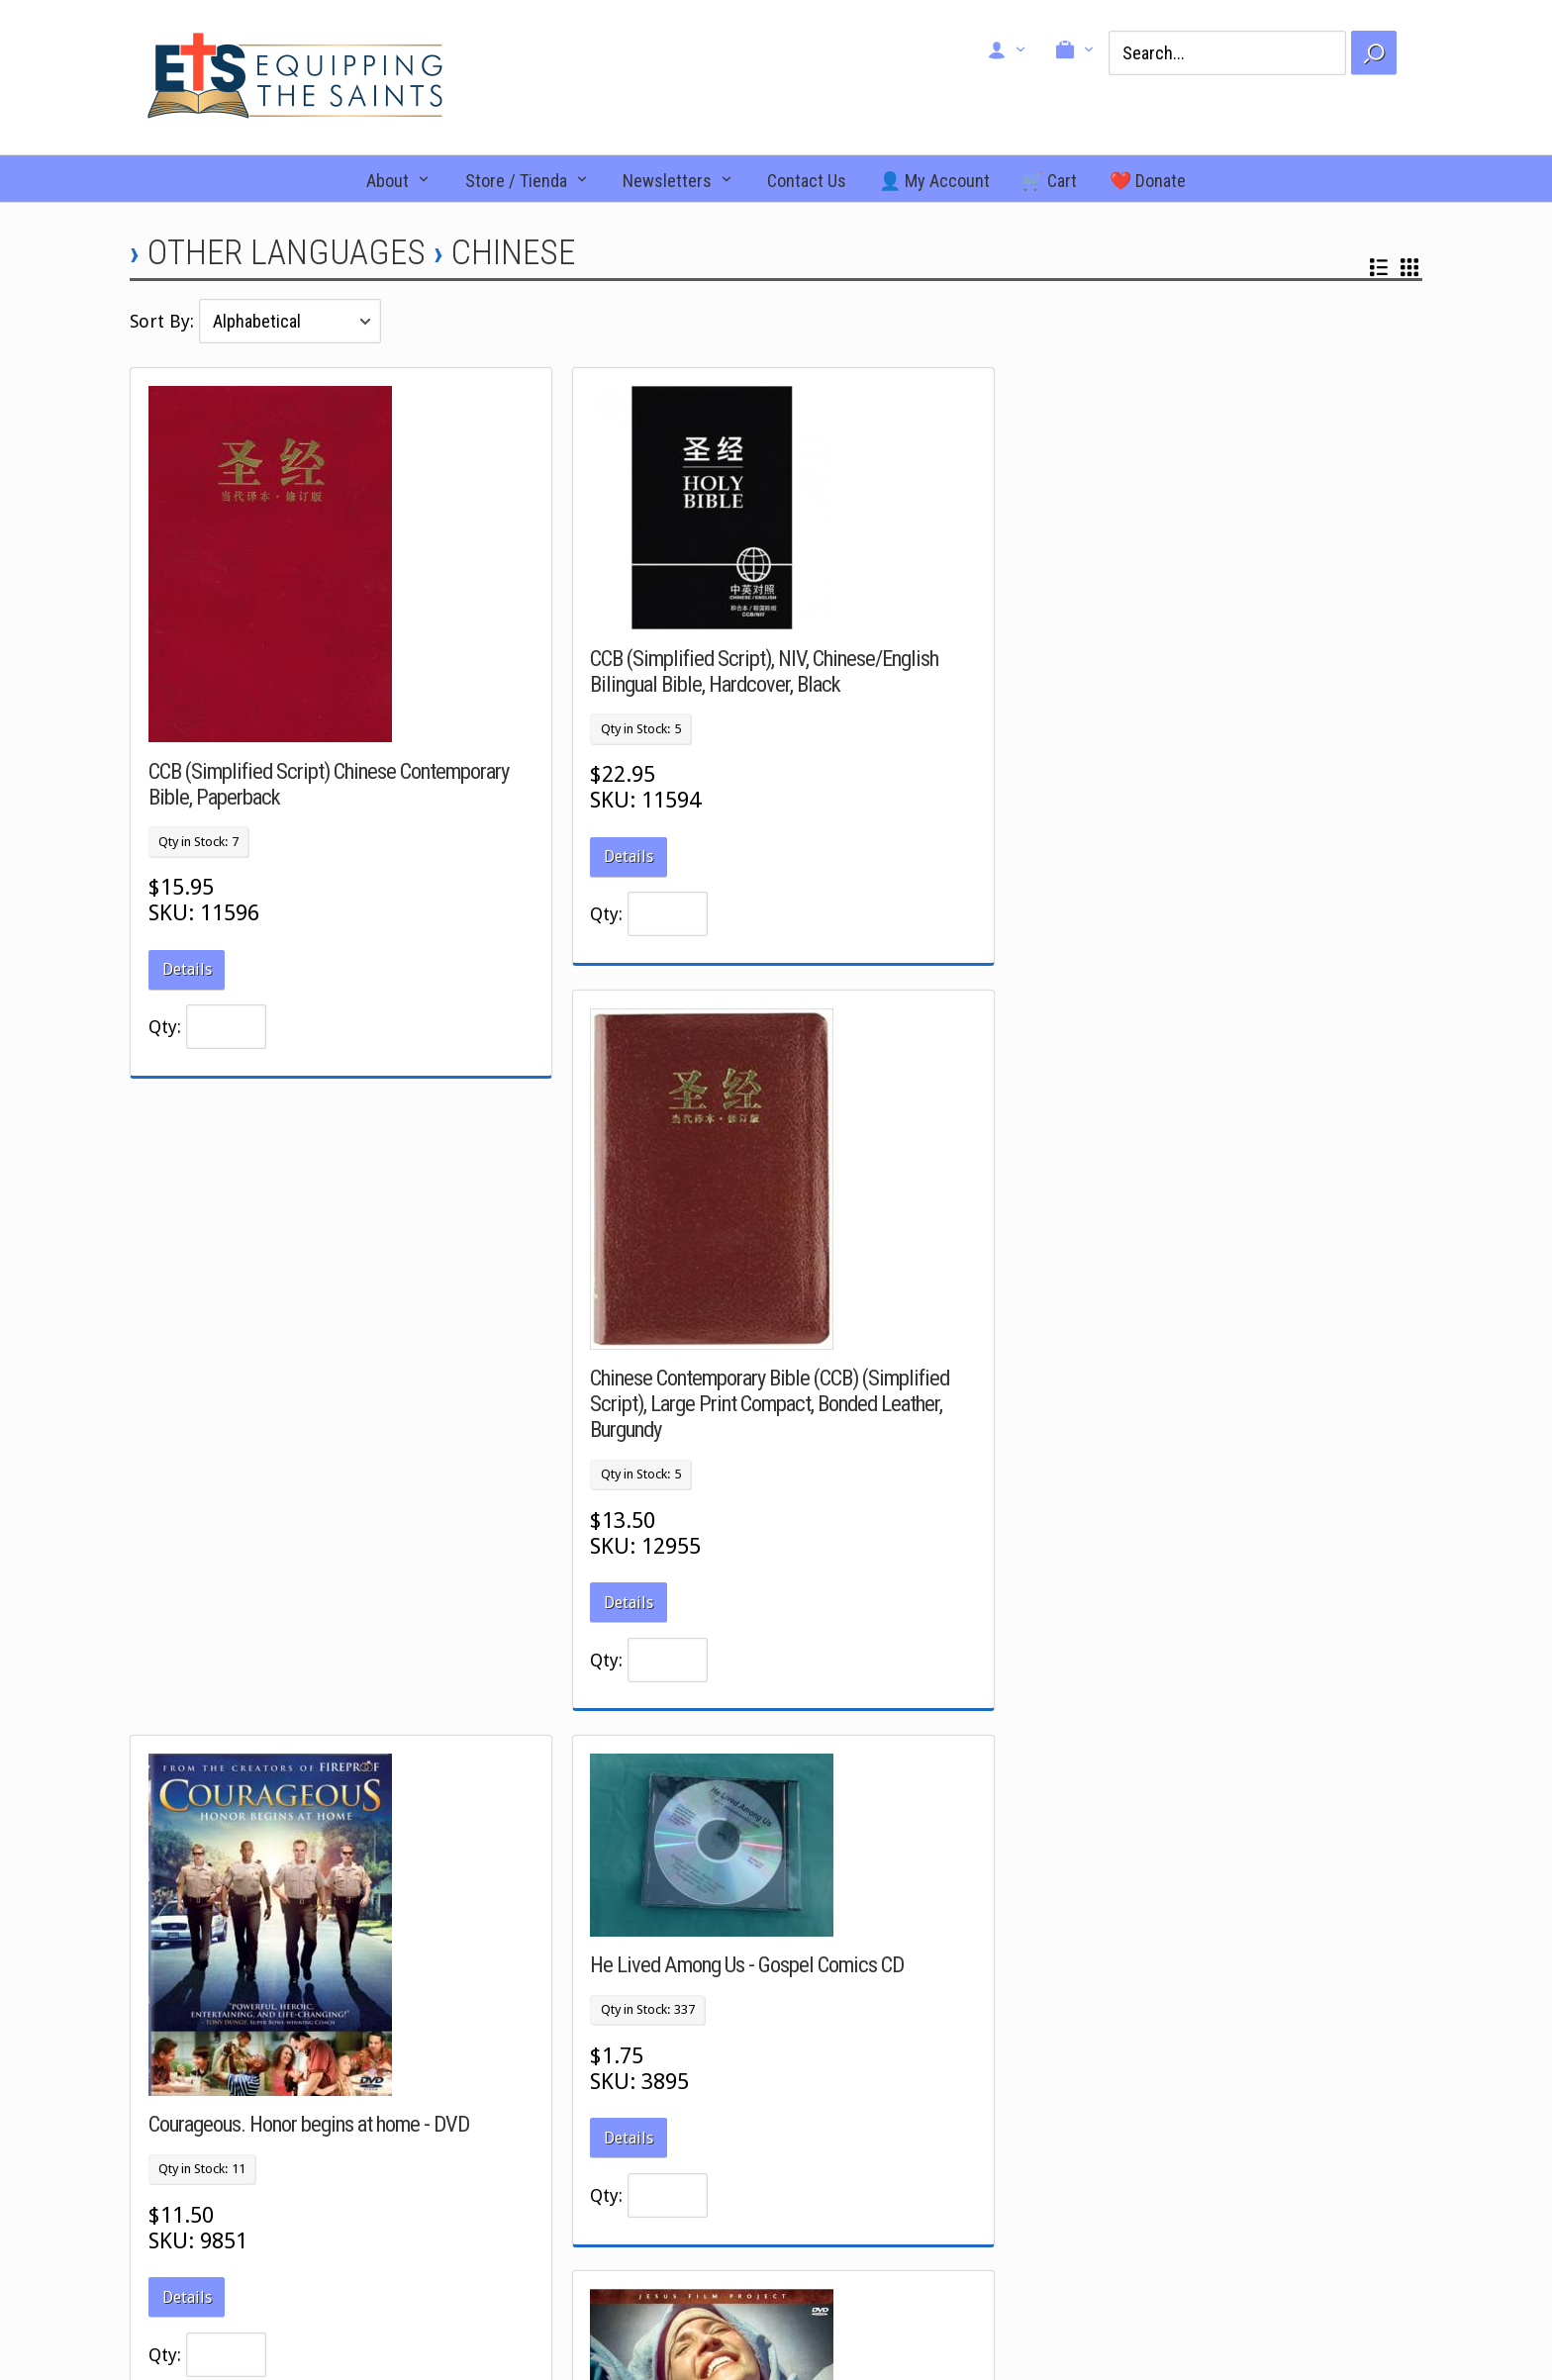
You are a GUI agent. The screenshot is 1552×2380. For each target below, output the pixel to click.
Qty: (164, 1026)
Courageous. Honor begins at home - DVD (308, 1502)
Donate (1137, 2151)
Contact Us (806, 180)
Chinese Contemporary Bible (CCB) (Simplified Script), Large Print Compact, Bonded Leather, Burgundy (1203, 781)
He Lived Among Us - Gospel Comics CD (743, 1343)
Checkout (832, 2129)
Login (820, 2197)
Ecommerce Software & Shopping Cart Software (936, 2300)
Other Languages (286, 252)
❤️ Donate (1148, 180)
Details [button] (187, 969)
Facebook (209, 2106)
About (387, 180)
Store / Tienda (516, 180)
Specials (515, 2129)
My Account (840, 2174)
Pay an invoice (1160, 2221)
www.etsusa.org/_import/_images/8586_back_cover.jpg (1273, 1539)
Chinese (513, 252)
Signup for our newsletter (1193, 2197)
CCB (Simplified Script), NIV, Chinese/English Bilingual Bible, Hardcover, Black (760, 671)
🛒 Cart (1049, 180)
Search (824, 2151)
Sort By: (164, 321)
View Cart (832, 2106)
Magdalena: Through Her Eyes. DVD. (1163, 1408)
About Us (1143, 2106)
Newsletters (667, 180)
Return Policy (1156, 2174)
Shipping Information (1181, 2243)
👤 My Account (934, 180)
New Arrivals (529, 2106)
